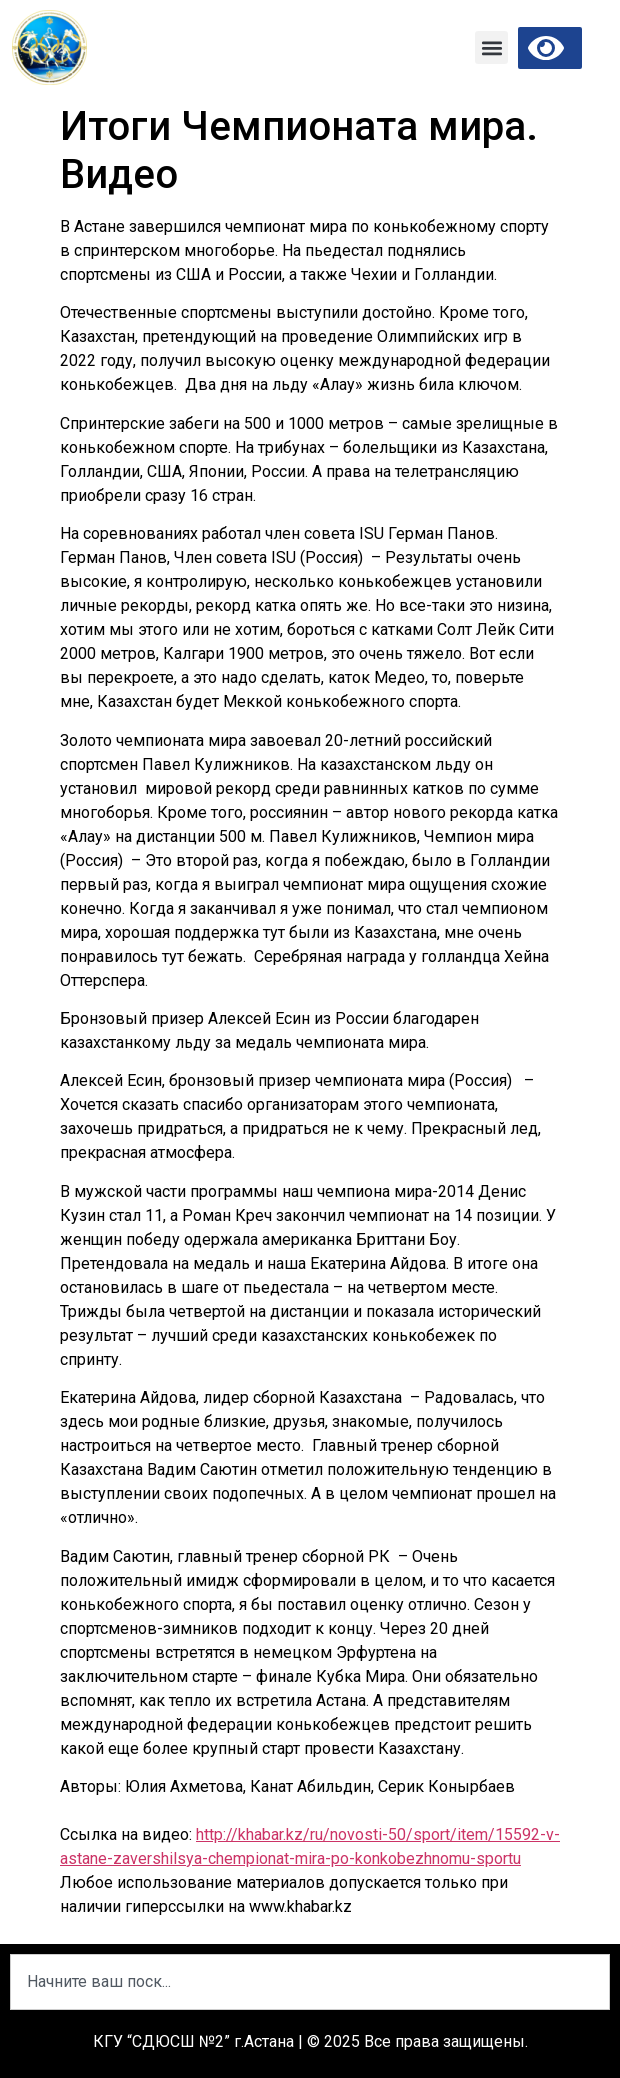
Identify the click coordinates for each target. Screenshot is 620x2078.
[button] (491, 47)
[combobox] (310, 1982)
